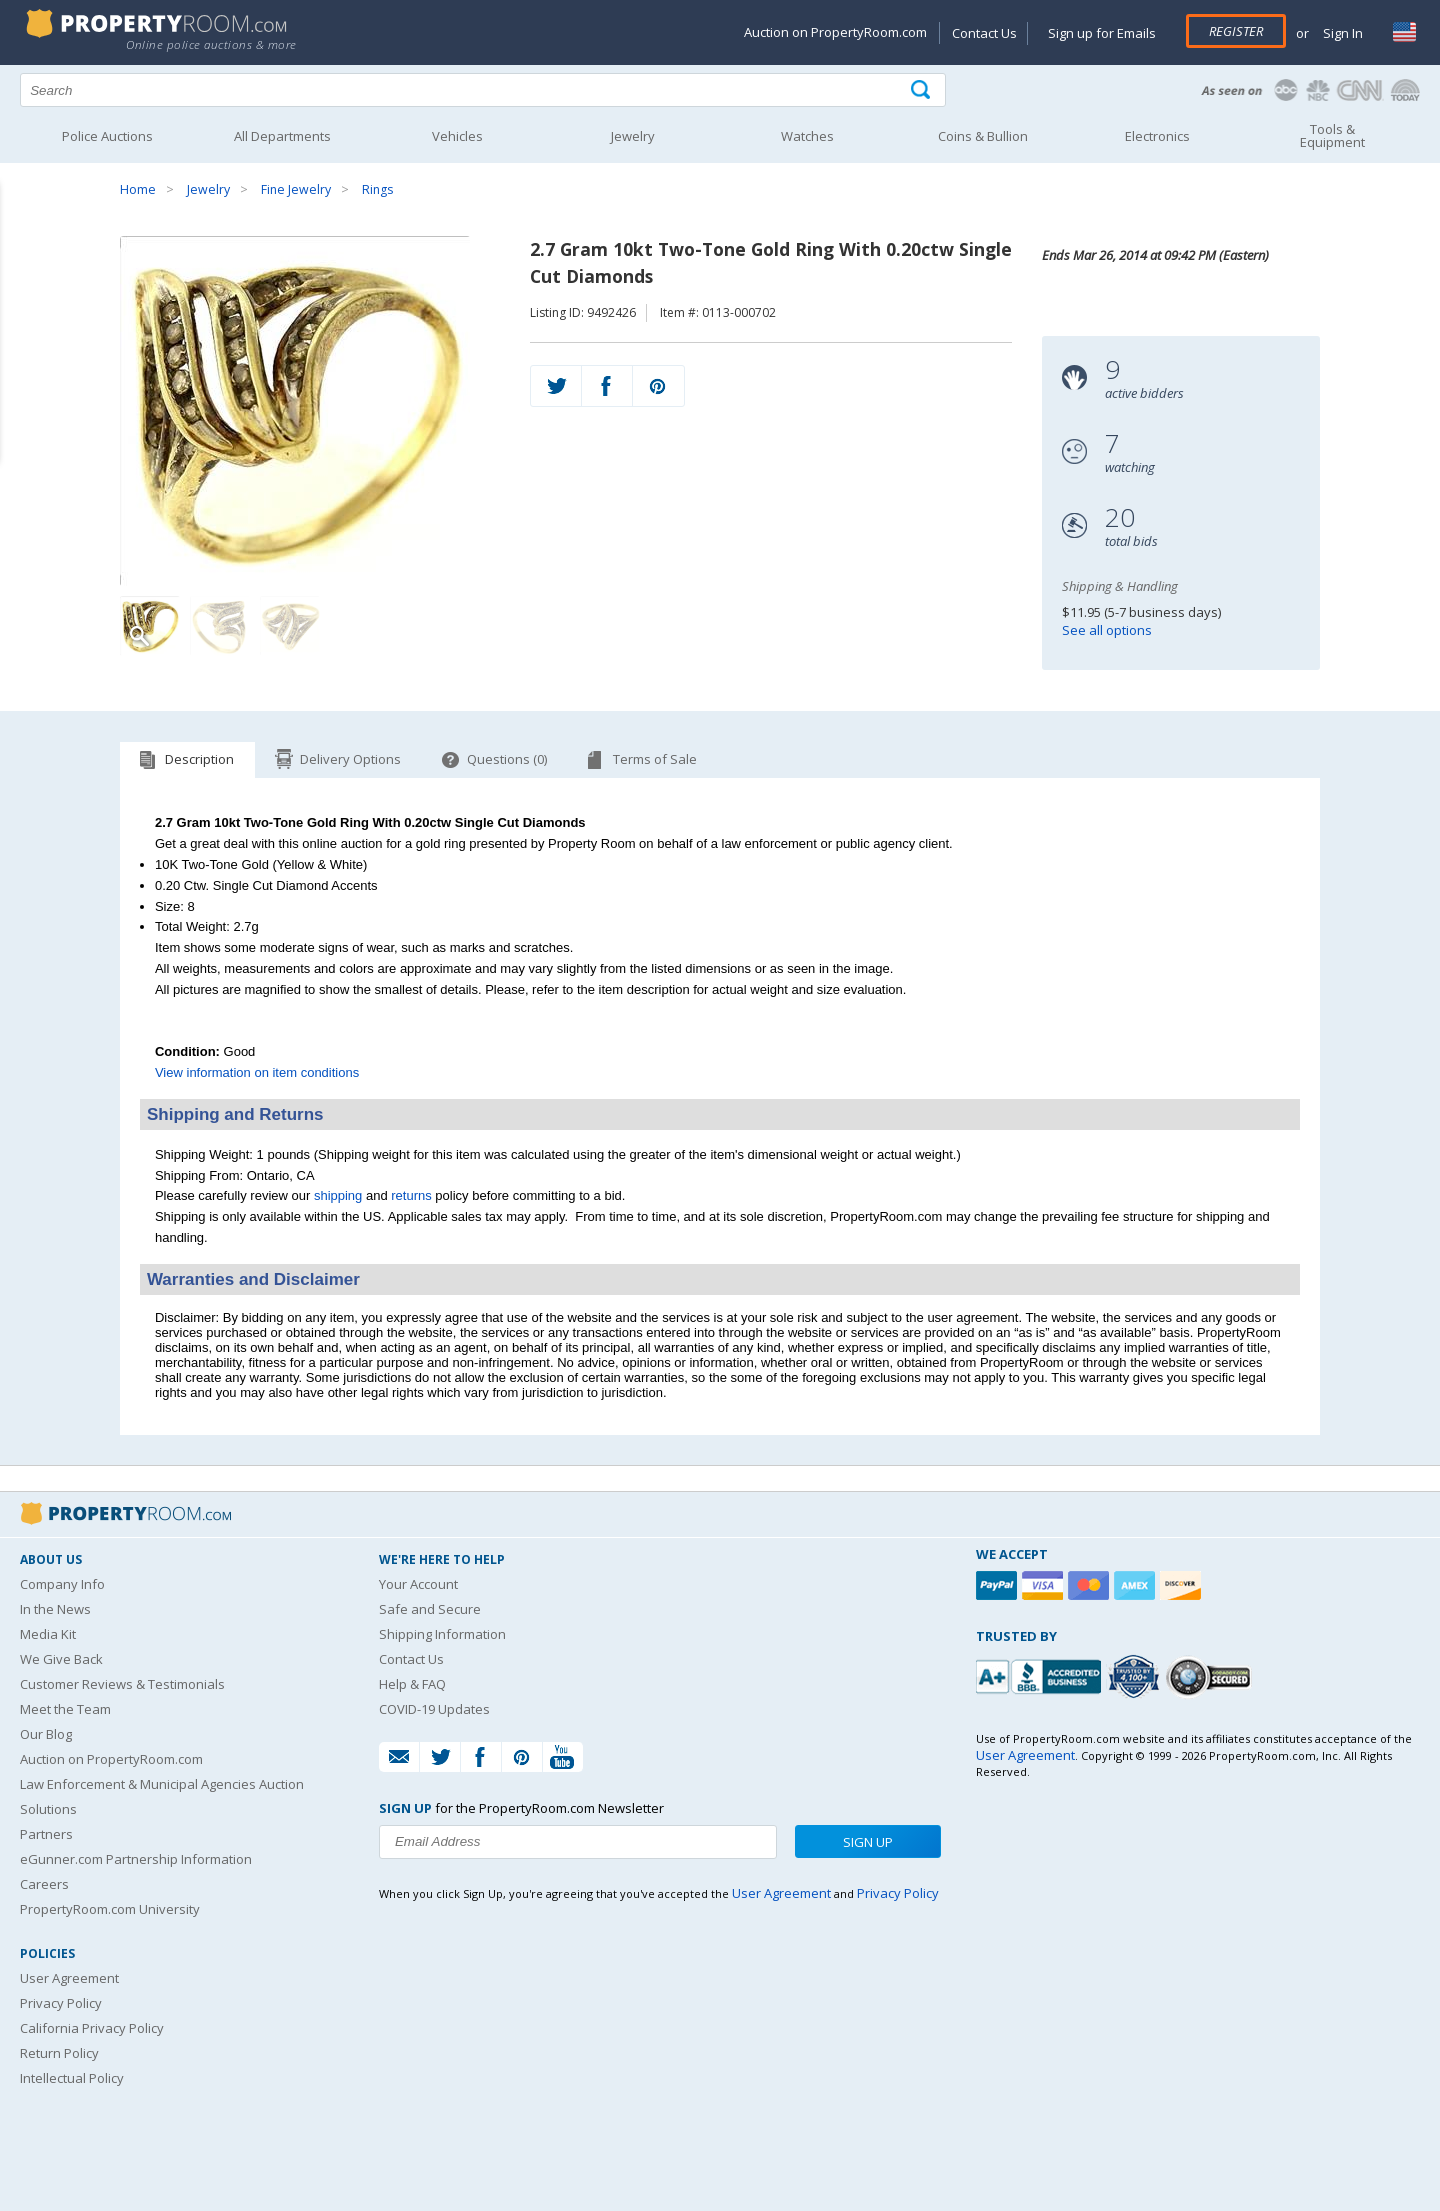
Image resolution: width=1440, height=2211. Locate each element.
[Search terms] (483, 90)
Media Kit (48, 1634)
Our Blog (46, 1734)
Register (1236, 31)
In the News (55, 1609)
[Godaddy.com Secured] (1211, 1676)
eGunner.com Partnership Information (136, 1859)
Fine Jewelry (296, 189)
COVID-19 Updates (434, 1709)
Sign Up (868, 1842)
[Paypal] (999, 1585)
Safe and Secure (430, 1609)
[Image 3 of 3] (290, 626)
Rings (377, 189)
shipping (338, 1195)
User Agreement (69, 1978)
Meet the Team (65, 1709)
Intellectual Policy (72, 2078)
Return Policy (59, 2053)
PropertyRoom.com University (110, 1909)
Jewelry (208, 189)
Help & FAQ (412, 1684)
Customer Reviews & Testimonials (122, 1684)
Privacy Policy (61, 2003)
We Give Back (61, 1659)
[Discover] (1183, 1585)
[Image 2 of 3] (220, 626)
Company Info (62, 1584)
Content (19, 254)
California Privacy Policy (92, 2028)
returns (411, 1195)
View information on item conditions (257, 1072)
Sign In (1341, 33)
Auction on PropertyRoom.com (835, 32)
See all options (1107, 630)
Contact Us (984, 33)
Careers (44, 1884)
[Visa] (1045, 1585)
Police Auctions (107, 136)
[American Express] (1137, 1585)
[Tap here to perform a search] (922, 90)
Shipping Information (442, 1634)
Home (138, 189)
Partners (46, 1834)
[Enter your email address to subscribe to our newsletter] (578, 1842)
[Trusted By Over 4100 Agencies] (1136, 1677)
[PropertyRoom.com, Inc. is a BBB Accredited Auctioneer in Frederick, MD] (1041, 1674)
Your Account (418, 1584)
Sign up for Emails (1102, 33)
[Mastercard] (1091, 1585)
